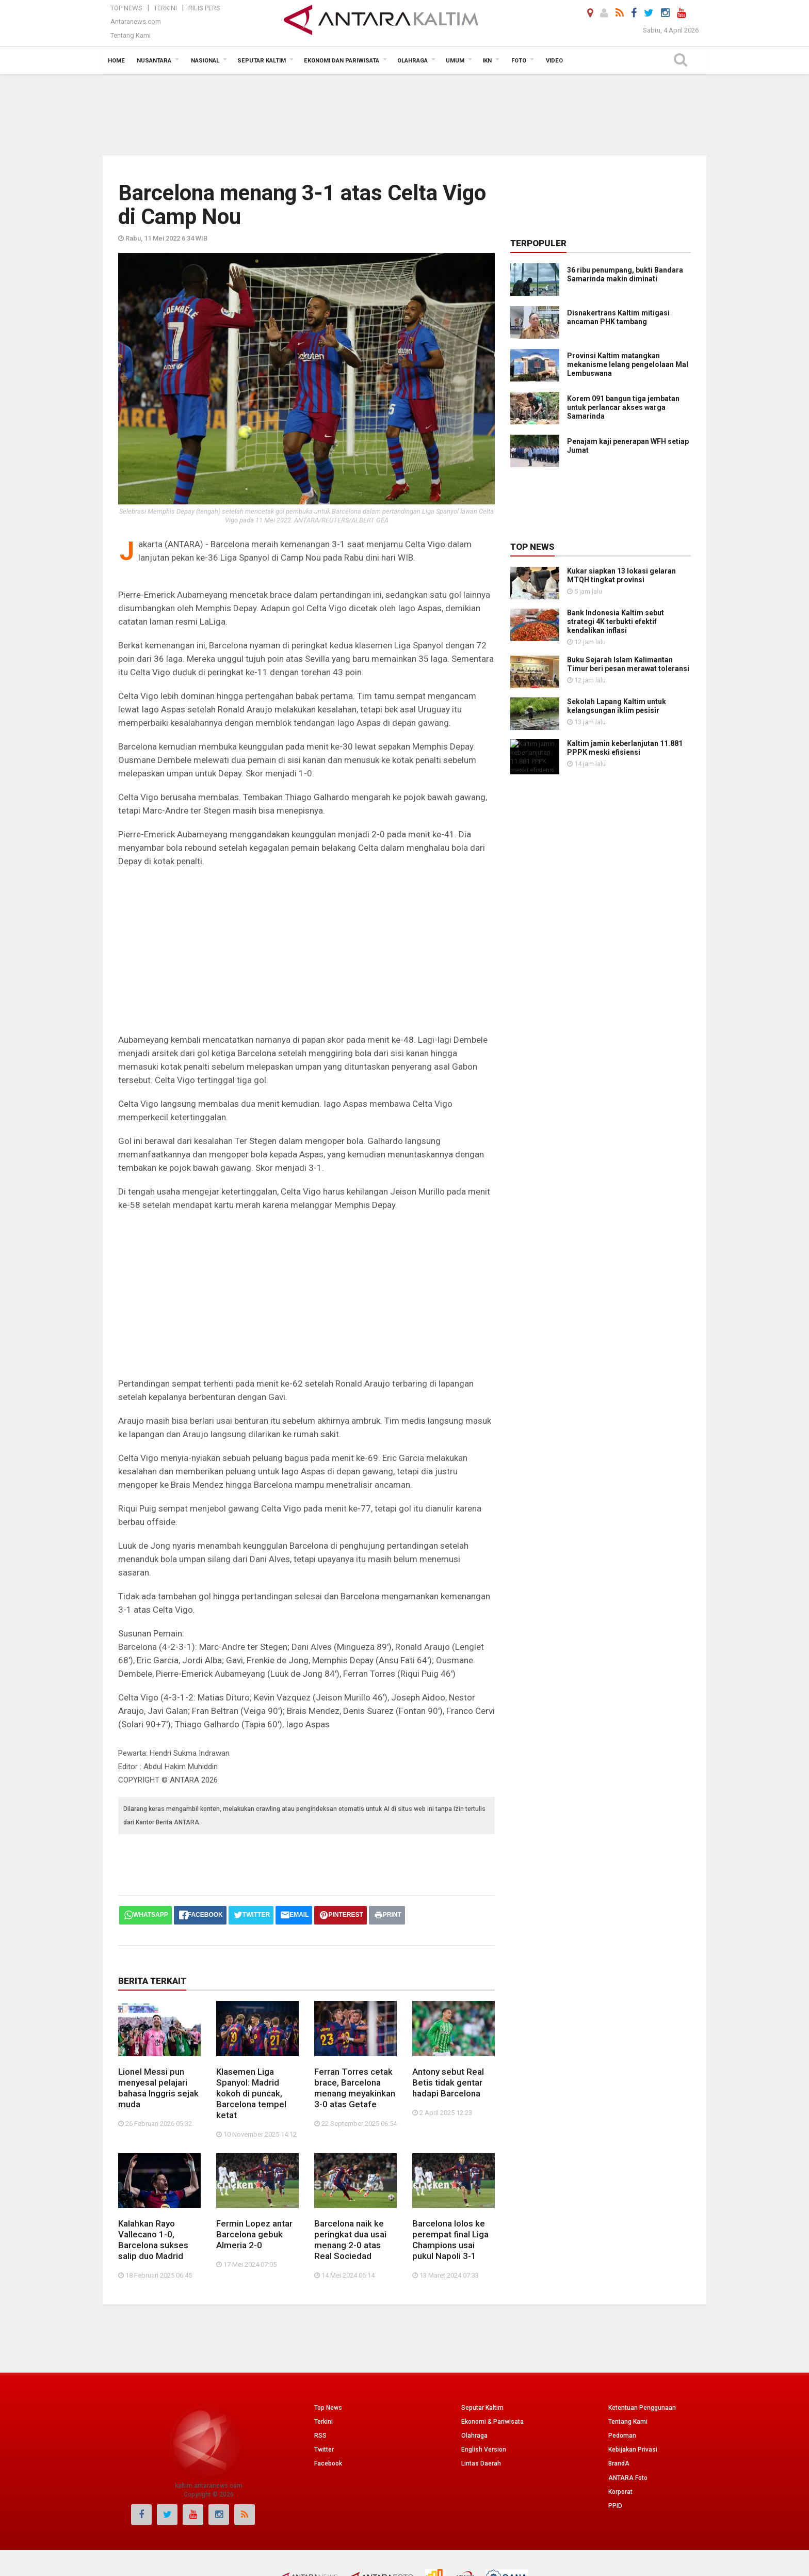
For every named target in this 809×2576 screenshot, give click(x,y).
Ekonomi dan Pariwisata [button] (341, 60)
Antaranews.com (135, 21)
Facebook (328, 2375)
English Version (483, 2361)
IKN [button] (487, 60)
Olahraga (474, 2347)
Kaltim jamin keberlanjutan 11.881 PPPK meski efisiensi (625, 740)
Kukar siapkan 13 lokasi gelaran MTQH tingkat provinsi (621, 575)
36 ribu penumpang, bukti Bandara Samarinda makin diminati (625, 274)
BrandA (618, 2375)
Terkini (165, 8)
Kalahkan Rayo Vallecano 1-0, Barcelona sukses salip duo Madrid (153, 2151)
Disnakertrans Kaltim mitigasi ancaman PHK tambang (618, 317)
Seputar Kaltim (482, 2319)
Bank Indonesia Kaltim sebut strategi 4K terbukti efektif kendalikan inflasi (615, 621)
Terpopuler (538, 243)
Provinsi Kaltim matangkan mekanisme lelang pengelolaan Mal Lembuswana (627, 364)
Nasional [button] (205, 60)
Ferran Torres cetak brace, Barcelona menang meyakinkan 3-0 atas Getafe (354, 2044)
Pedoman (622, 2347)
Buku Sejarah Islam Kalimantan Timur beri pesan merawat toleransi (591, 664)
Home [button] (116, 60)
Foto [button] (518, 60)
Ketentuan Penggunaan (642, 2319)
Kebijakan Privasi (632, 2361)
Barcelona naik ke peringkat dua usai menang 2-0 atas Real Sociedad (350, 2151)
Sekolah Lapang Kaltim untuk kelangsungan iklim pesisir (588, 702)
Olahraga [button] (412, 60)
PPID (615, 2417)
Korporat (620, 2403)
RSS (320, 2347)
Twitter (324, 2361)
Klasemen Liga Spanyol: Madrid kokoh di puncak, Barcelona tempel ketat (251, 2049)
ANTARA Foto (628, 2389)
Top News (126, 8)
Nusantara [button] (154, 60)
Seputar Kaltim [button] (261, 60)
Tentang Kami (130, 35)
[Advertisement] (404, 113)
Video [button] (554, 60)
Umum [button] (455, 60)
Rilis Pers (204, 8)
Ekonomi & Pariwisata (492, 2333)
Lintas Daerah (481, 2375)
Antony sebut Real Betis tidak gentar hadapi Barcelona (448, 2039)
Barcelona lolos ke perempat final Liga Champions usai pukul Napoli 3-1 (450, 2151)
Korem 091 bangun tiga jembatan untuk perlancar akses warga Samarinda (623, 407)
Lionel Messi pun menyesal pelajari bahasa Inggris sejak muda (158, 2044)
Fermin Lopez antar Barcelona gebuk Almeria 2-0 (254, 2146)
